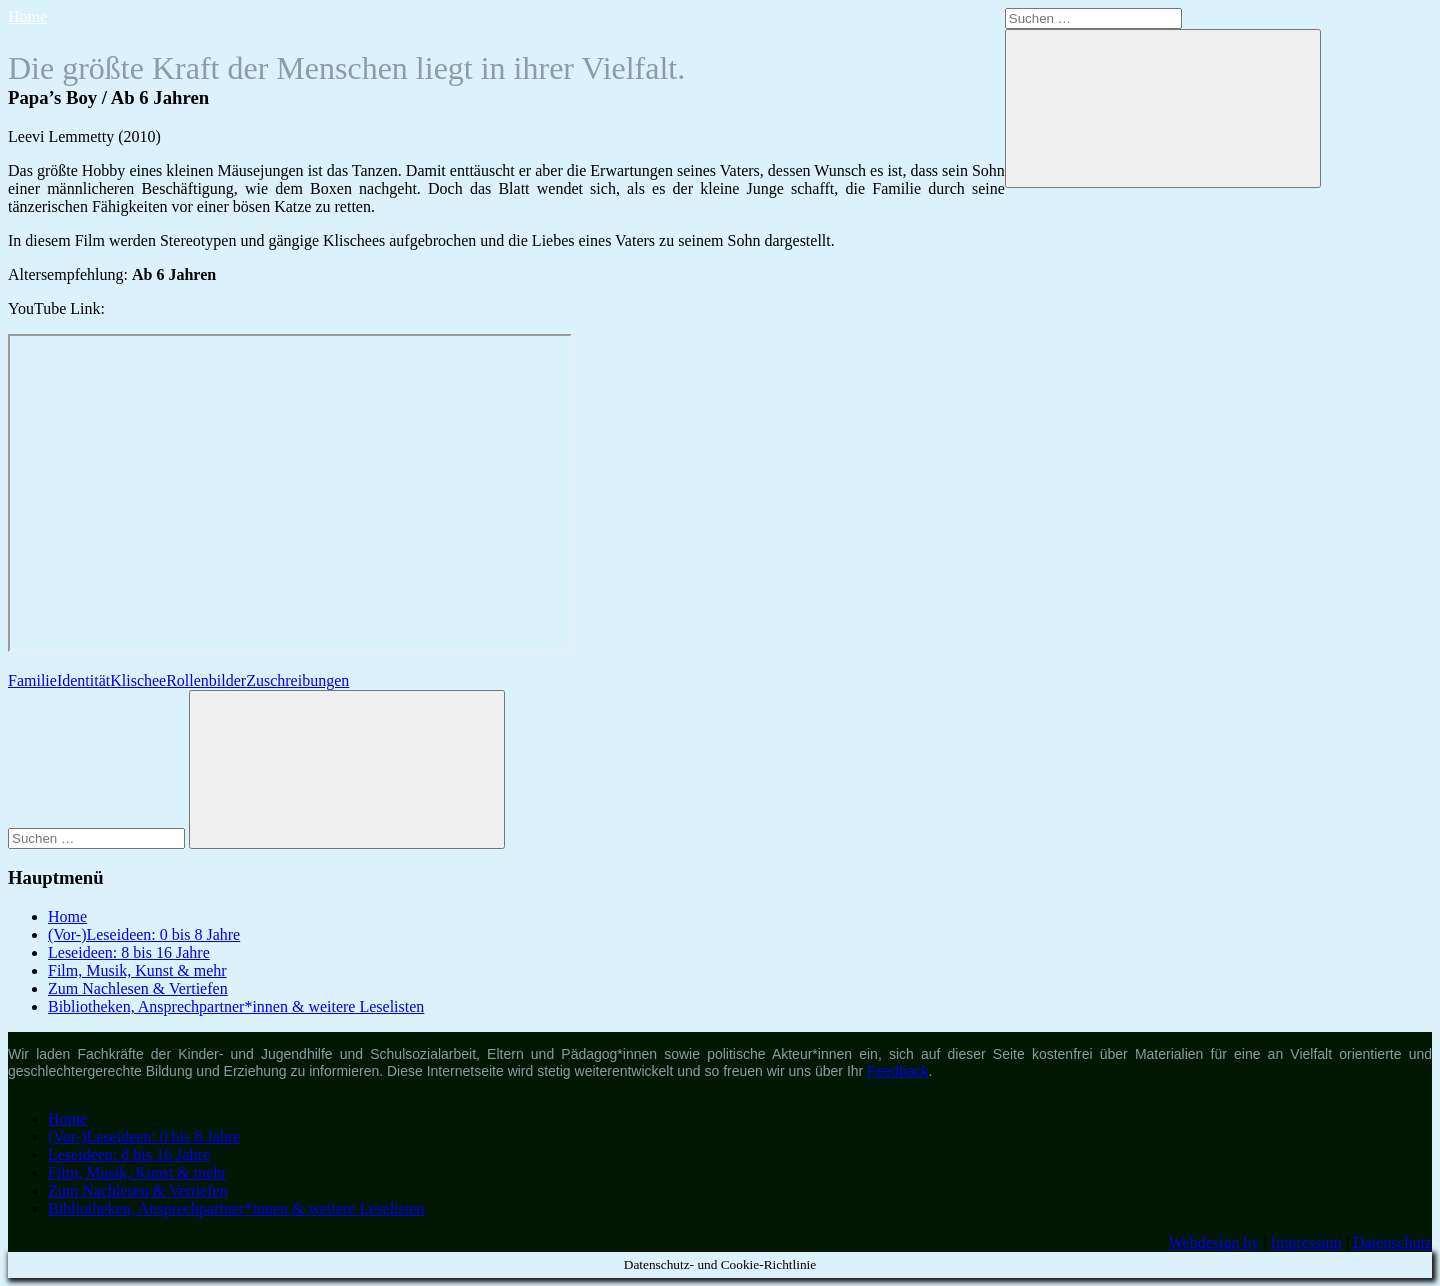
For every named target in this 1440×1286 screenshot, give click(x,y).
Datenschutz (1392, 1242)
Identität (83, 680)
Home (27, 16)
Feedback (897, 1071)
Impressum (1306, 1242)
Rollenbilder (206, 680)
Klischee (138, 680)
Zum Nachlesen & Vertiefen (138, 988)
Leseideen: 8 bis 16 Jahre (129, 952)
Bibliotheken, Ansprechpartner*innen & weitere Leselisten (236, 1006)
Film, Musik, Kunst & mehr (137, 970)
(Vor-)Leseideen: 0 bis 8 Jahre (144, 934)
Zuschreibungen (297, 680)
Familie (32, 680)
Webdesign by (1214, 1242)
